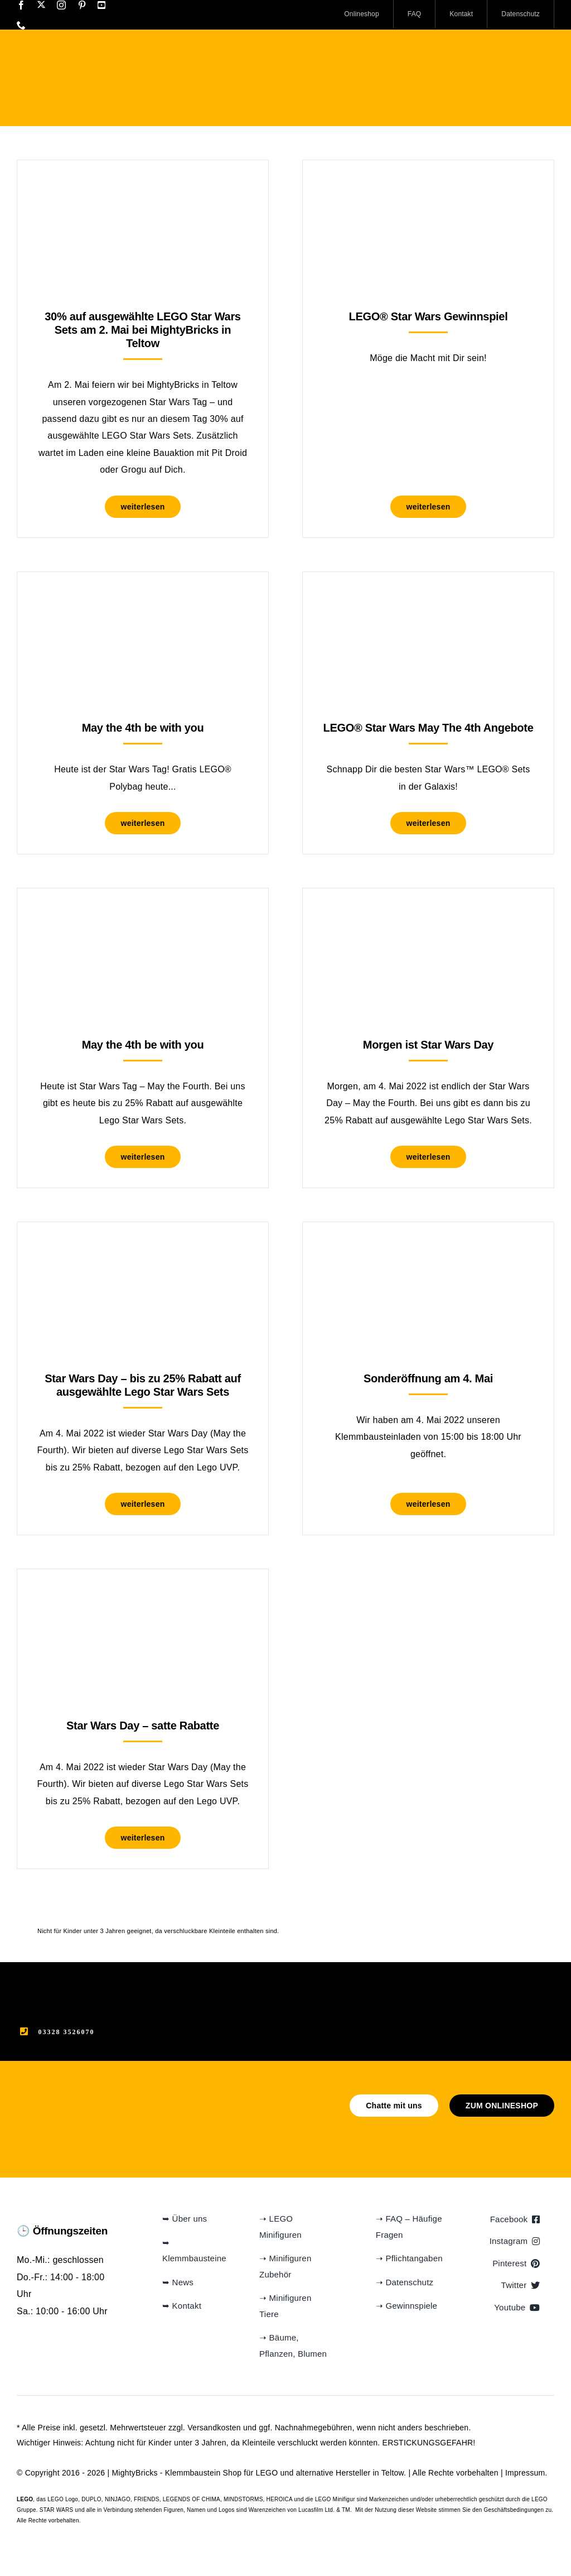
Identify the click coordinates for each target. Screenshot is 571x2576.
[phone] (21, 25)
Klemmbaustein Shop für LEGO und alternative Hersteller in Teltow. (285, 2472)
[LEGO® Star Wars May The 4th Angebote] (428, 599)
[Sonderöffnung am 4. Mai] (428, 1250)
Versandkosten (214, 2427)
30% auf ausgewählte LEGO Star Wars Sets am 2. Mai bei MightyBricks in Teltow (142, 329)
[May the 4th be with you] (143, 599)
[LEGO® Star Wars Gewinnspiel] (428, 188)
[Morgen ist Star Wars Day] (428, 916)
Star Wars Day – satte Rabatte (142, 1725)
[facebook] (21, 5)
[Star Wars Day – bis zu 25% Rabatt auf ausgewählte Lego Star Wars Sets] (143, 1250)
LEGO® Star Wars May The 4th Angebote (428, 728)
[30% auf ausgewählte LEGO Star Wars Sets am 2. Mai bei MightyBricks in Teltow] (143, 188)
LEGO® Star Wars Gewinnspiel (428, 316)
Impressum (525, 2472)
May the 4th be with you (143, 728)
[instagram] (61, 5)
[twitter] (41, 4)
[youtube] (101, 5)
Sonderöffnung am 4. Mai (428, 1378)
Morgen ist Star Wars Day (428, 1045)
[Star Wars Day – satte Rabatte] (143, 1597)
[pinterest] (82, 5)
